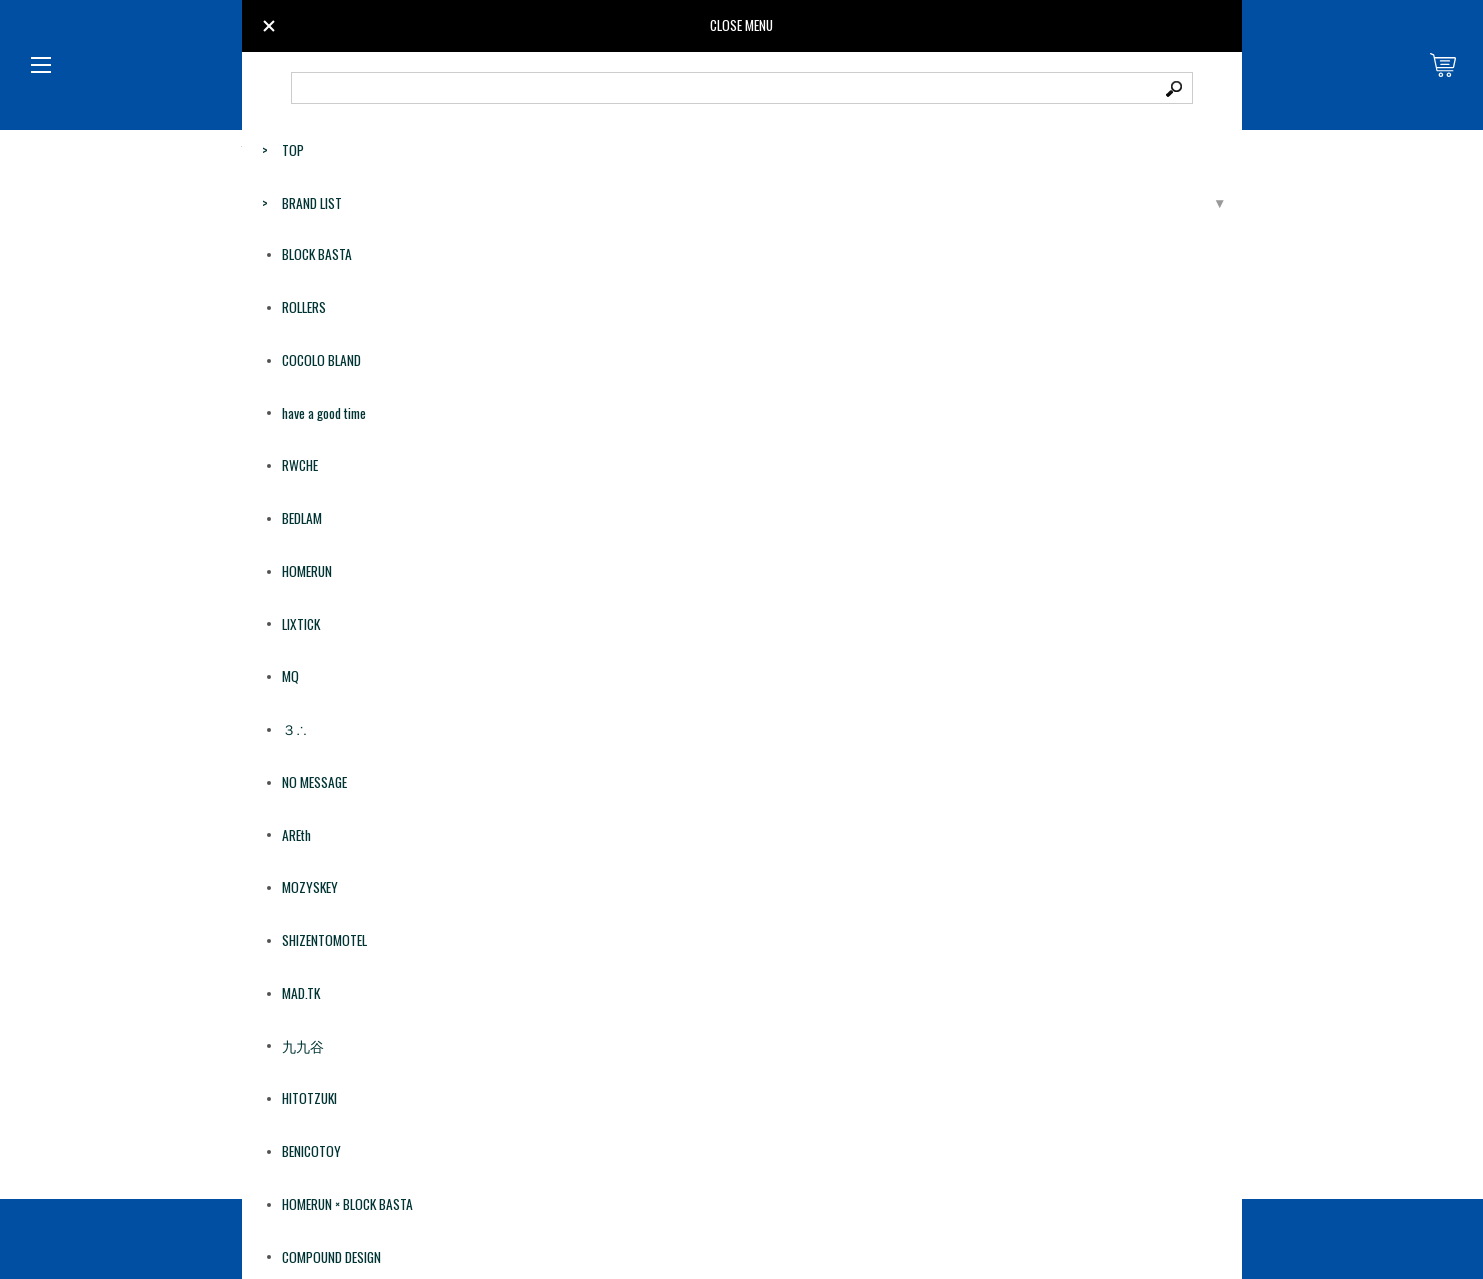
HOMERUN (307, 571)
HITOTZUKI (309, 1098)
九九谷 (303, 1046)
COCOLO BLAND (321, 360)
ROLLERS (304, 307)
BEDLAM (302, 518)
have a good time (324, 413)
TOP (293, 150)
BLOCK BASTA (317, 254)
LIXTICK (301, 624)
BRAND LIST (312, 203)
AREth (296, 835)
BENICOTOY (311, 1151)
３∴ (294, 729)
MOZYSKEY (310, 887)
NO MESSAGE (314, 782)
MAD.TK (301, 993)
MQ (290, 676)
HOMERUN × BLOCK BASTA (347, 1204)
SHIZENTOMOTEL (324, 940)
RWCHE (300, 465)
